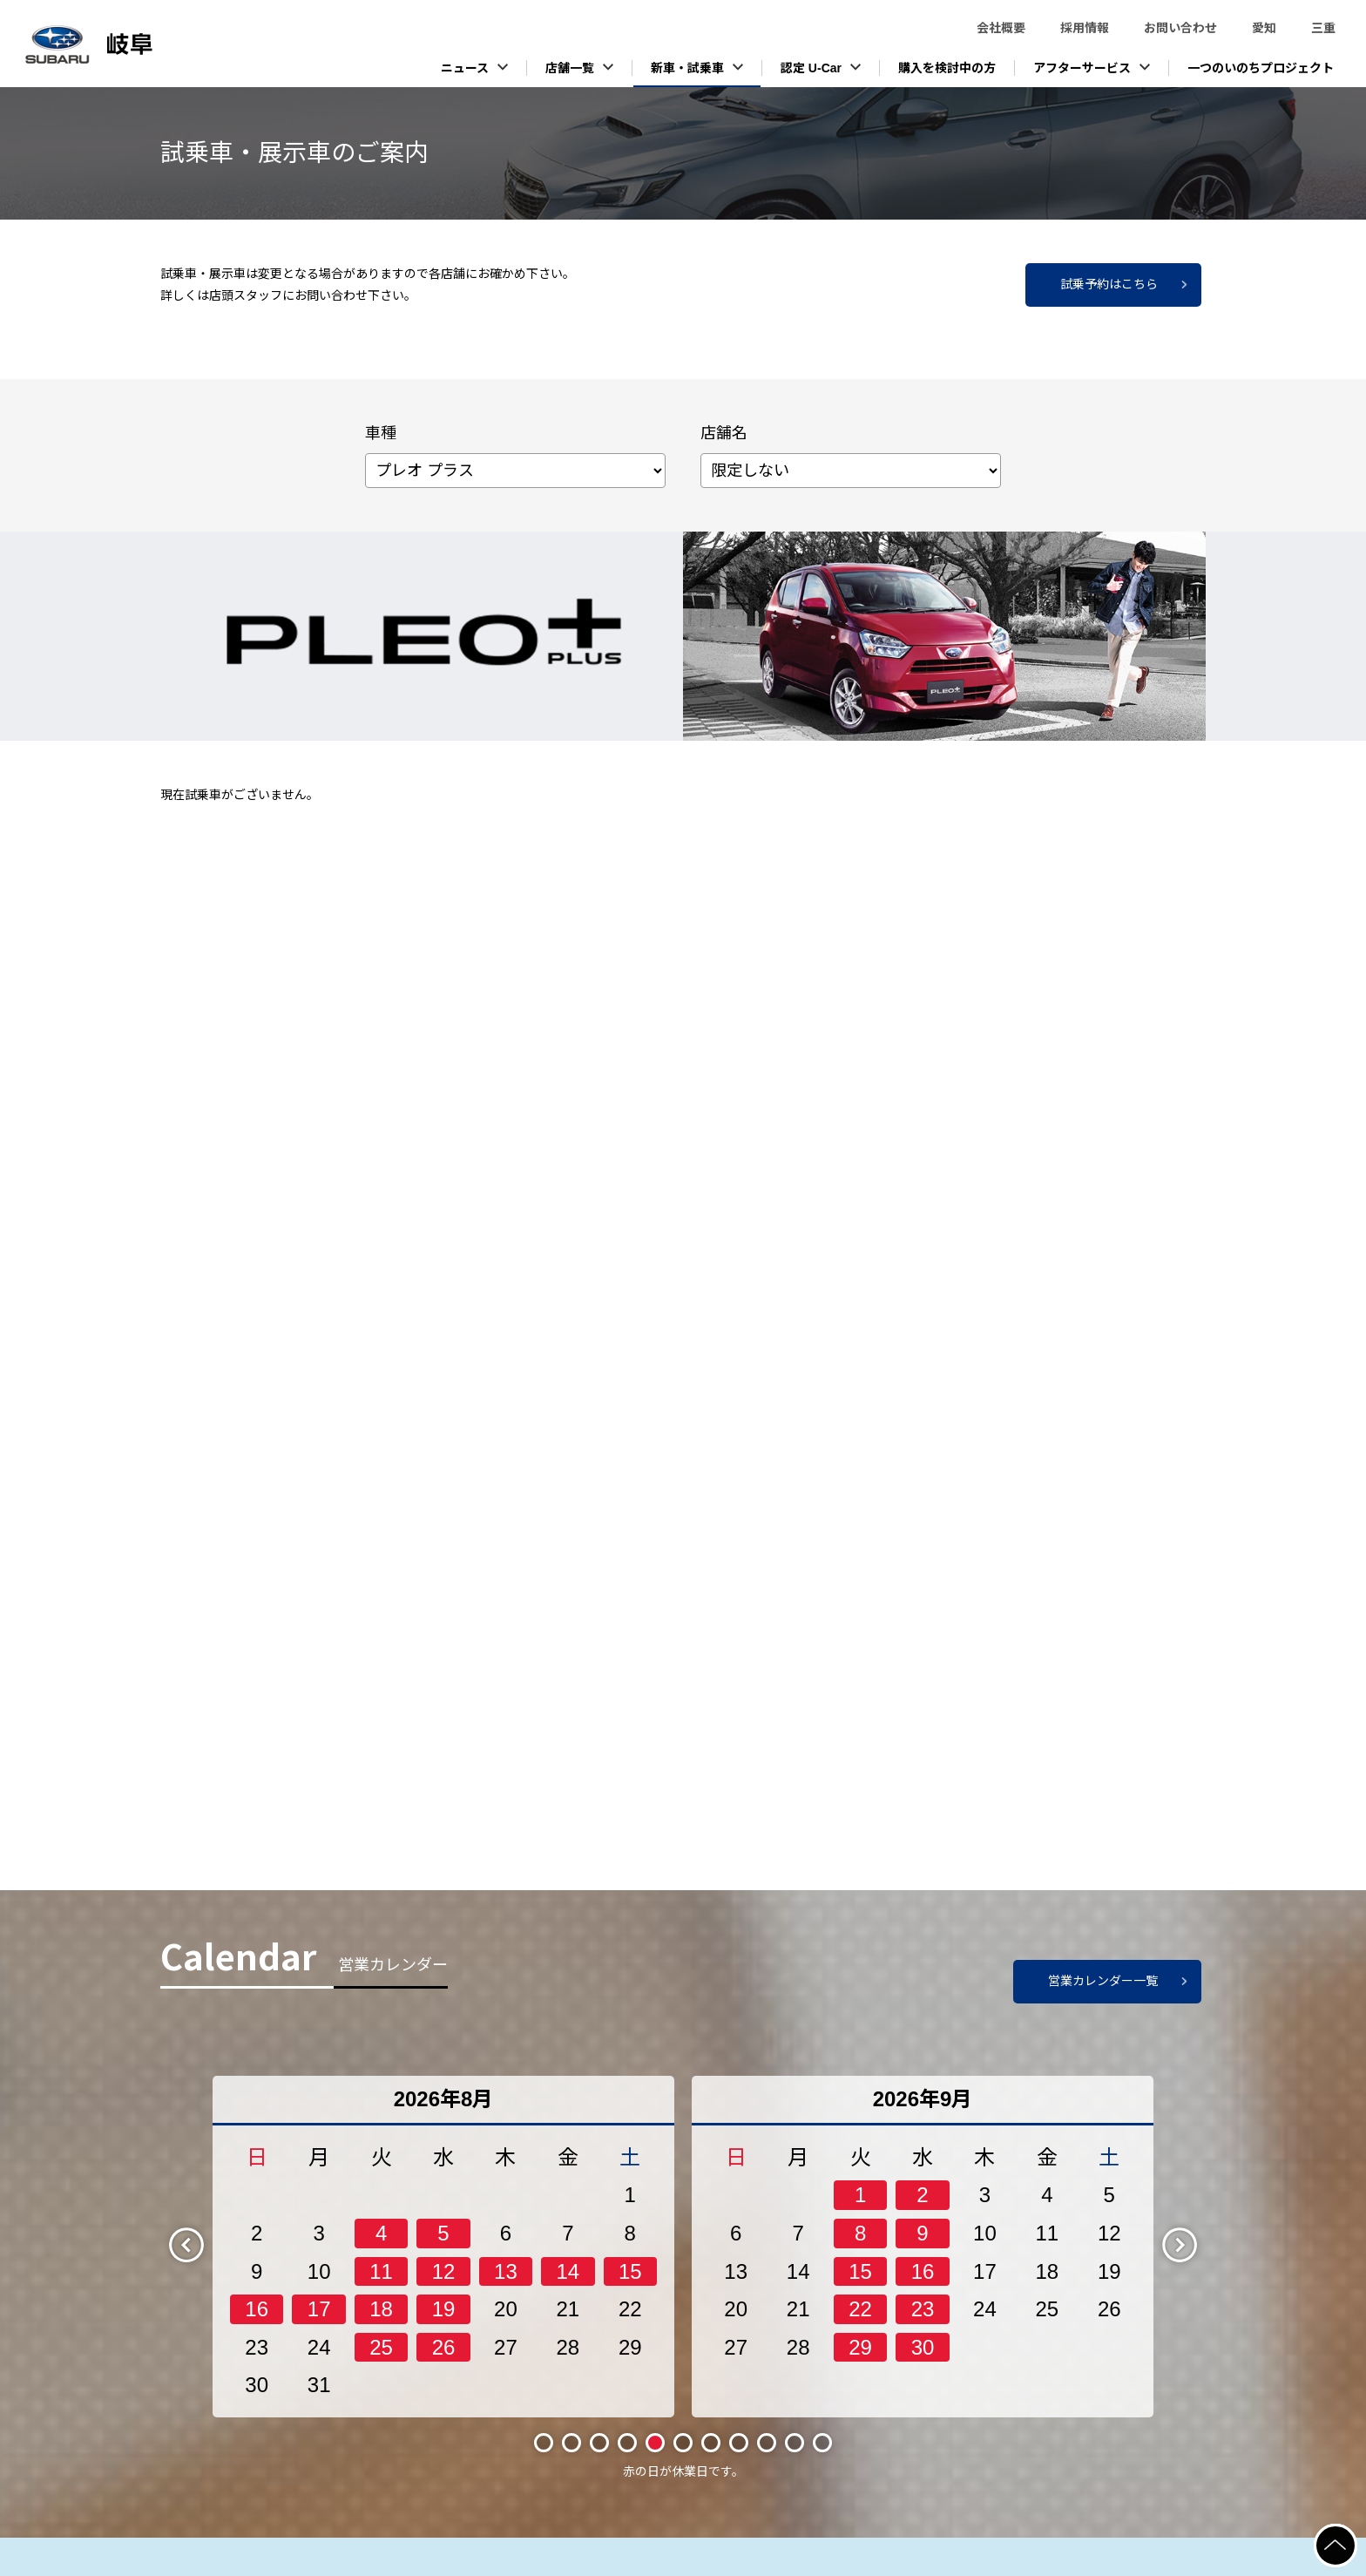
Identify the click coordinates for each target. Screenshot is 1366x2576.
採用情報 (1084, 28)
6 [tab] (683, 2442)
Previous (201, 2244)
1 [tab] (543, 2442)
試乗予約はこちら (1109, 284)
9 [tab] (766, 2442)
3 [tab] (599, 2442)
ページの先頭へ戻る (1356, 2534)
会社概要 (1001, 28)
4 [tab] (627, 2442)
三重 (1323, 28)
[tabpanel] (443, 2246)
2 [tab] (571, 2442)
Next (1194, 2244)
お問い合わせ (1180, 28)
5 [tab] (655, 2442)
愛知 (1264, 28)
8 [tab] (738, 2442)
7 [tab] (710, 2442)
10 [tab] (794, 2442)
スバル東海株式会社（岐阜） (130, 44)
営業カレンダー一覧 (1103, 1981)
